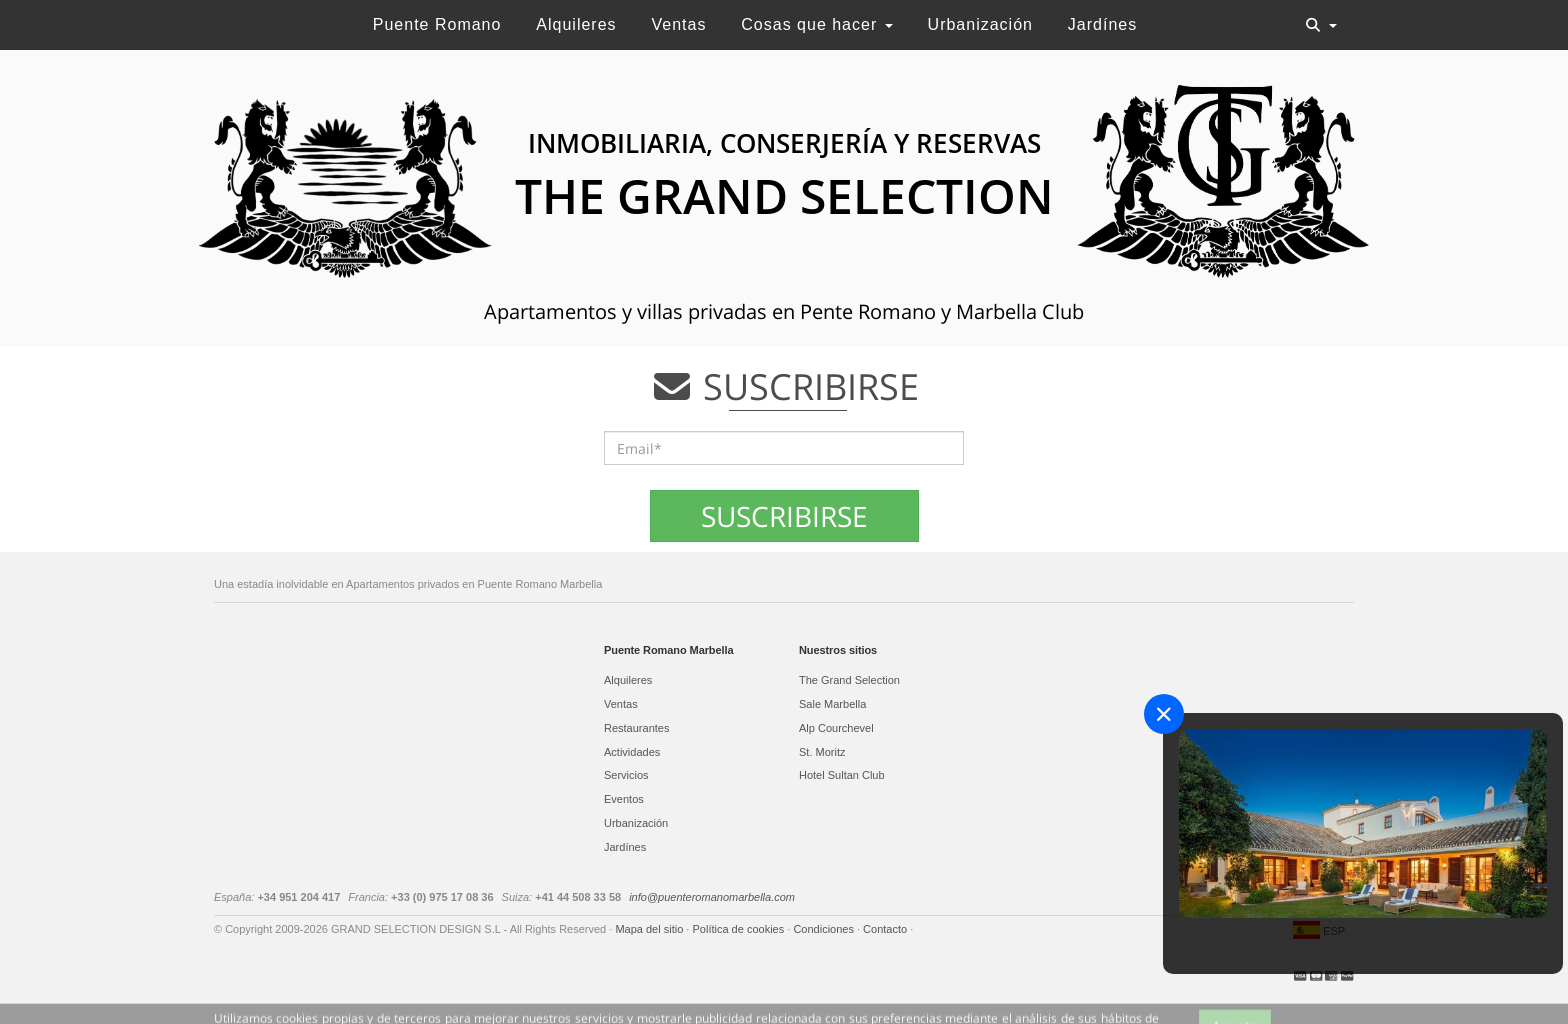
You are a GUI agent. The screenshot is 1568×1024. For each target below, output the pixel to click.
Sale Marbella (832, 704)
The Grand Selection (849, 680)
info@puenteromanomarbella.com (712, 897)
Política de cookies (739, 929)
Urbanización (980, 24)
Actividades (632, 752)
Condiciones (825, 929)
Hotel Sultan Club (842, 775)
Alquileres (576, 24)
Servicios (626, 775)
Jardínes (1102, 24)
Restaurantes (636, 728)
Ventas (678, 24)
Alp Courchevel (836, 728)
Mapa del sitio (650, 929)
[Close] (1164, 714)
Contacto (886, 929)
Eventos (624, 799)
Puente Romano (437, 24)
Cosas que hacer (816, 24)
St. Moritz (822, 752)
